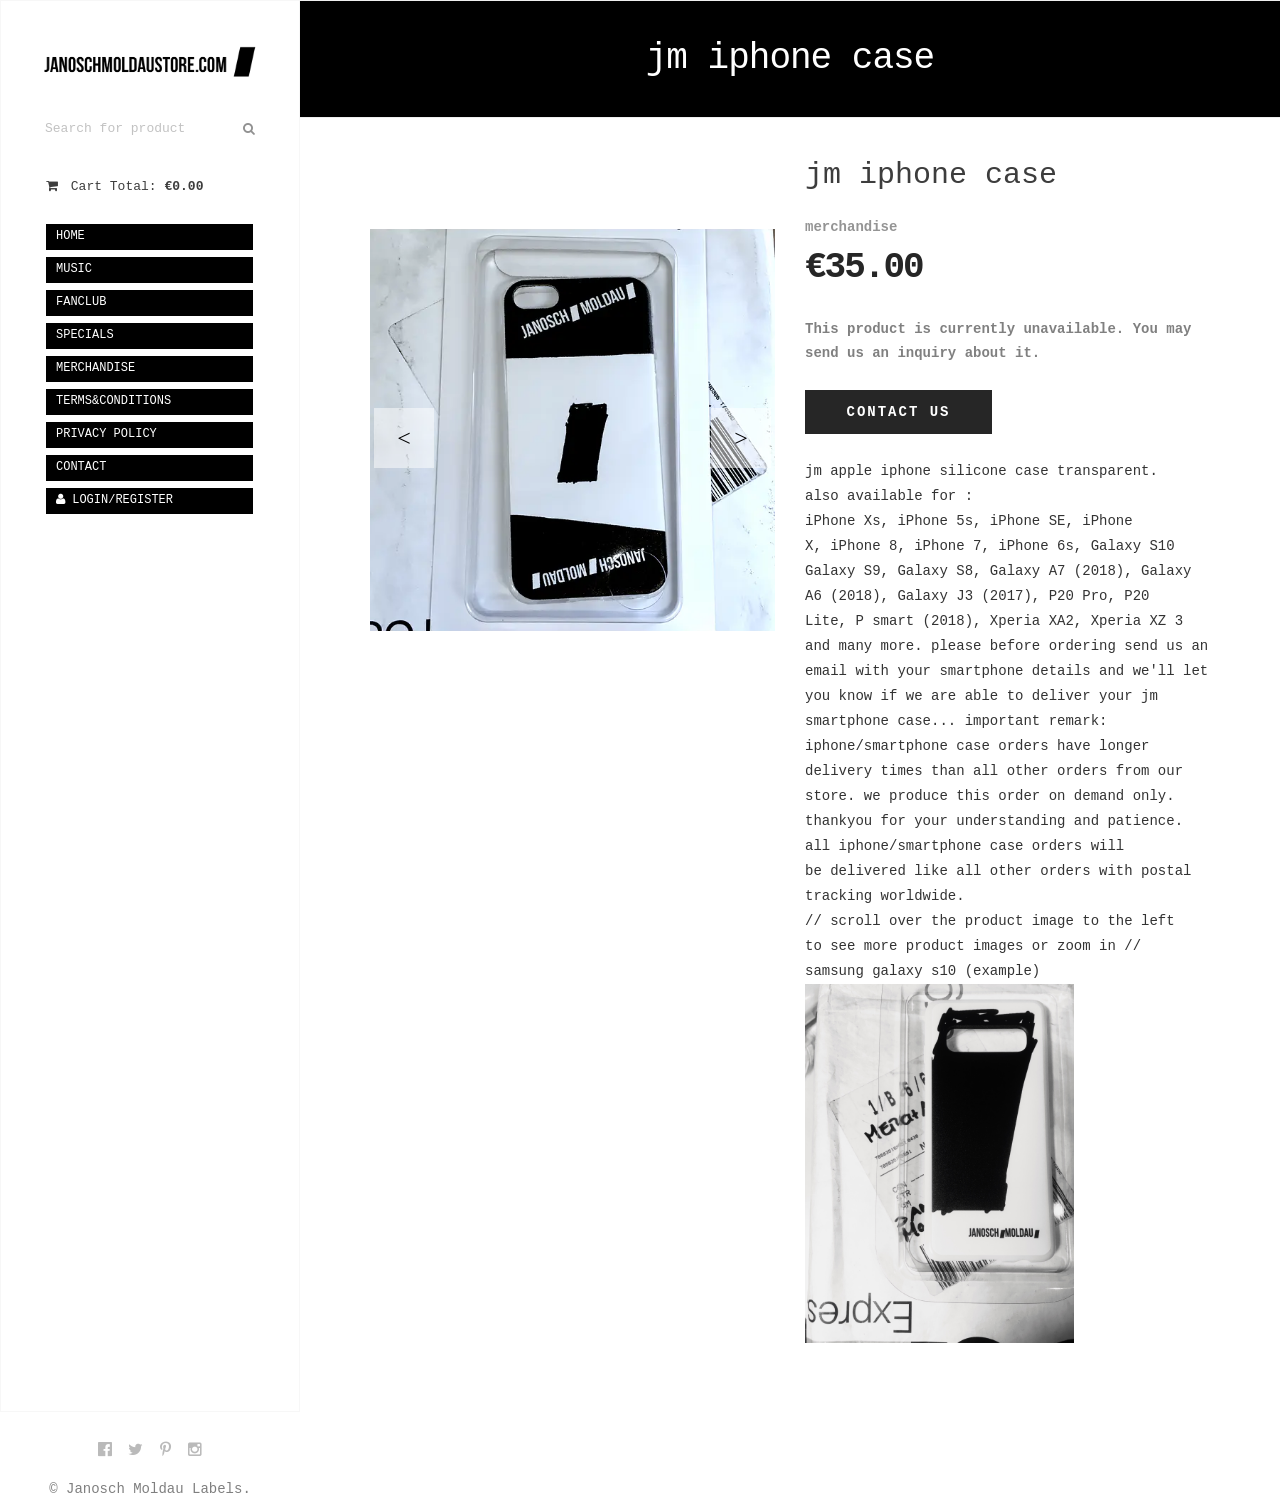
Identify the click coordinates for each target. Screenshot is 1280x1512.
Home (70, 236)
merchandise (95, 368)
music (74, 269)
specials (85, 335)
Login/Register (114, 500)
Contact (81, 467)
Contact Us (898, 412)
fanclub (81, 302)
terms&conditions (113, 401)
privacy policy (106, 434)
